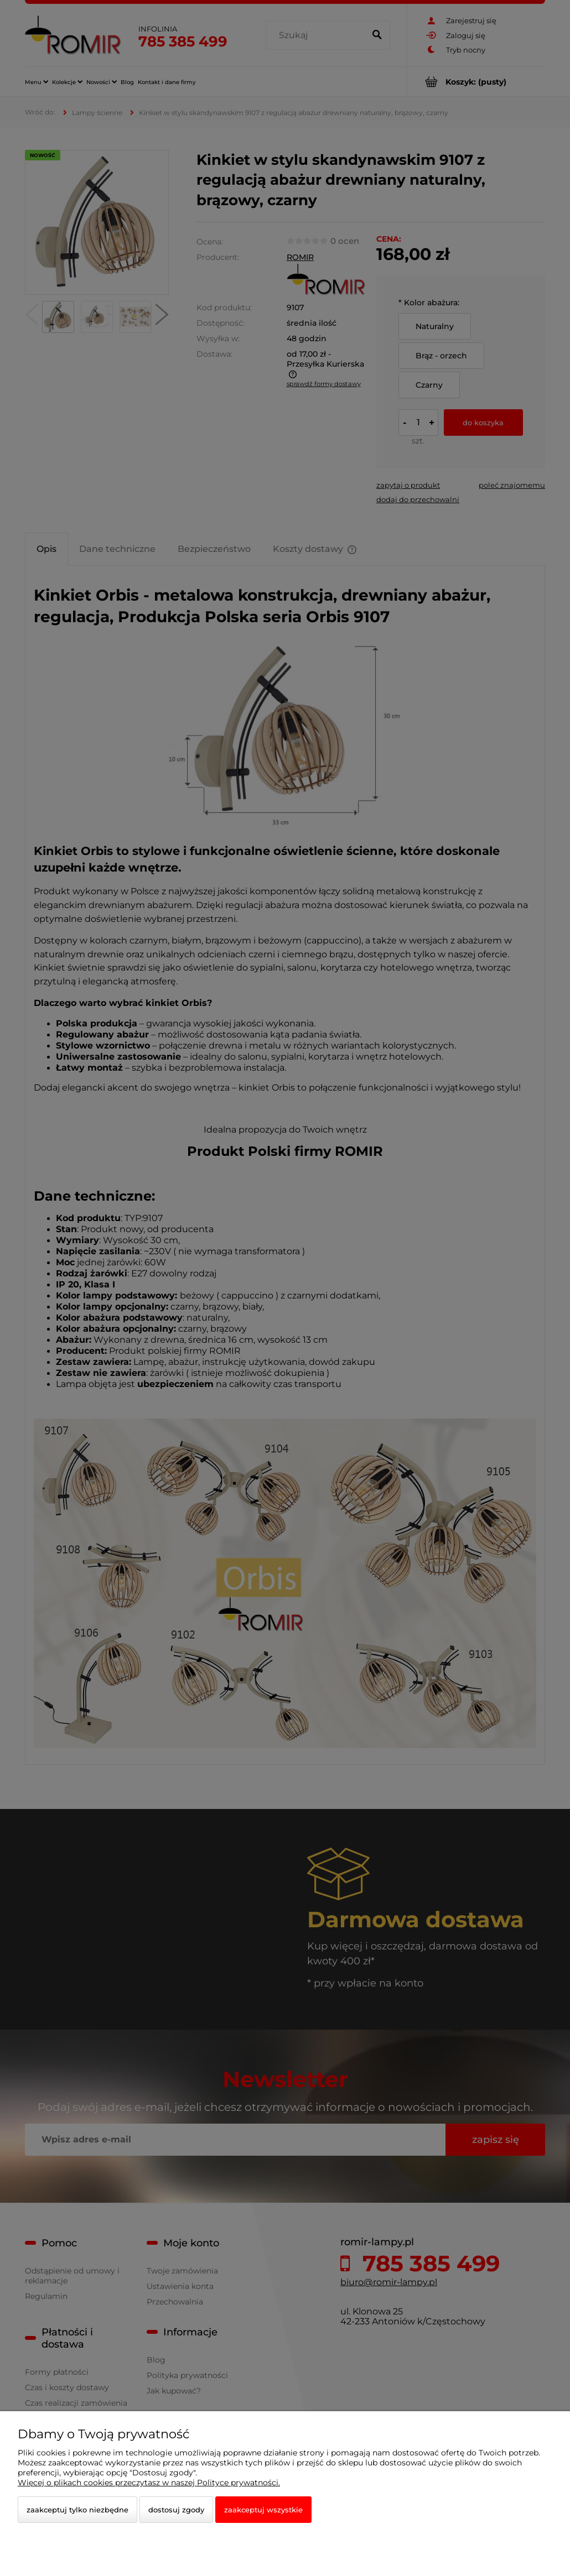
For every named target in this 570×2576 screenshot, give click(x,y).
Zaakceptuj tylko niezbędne (77, 2509)
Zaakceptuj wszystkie (263, 2509)
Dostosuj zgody (176, 2509)
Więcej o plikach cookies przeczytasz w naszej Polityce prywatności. (149, 2483)
